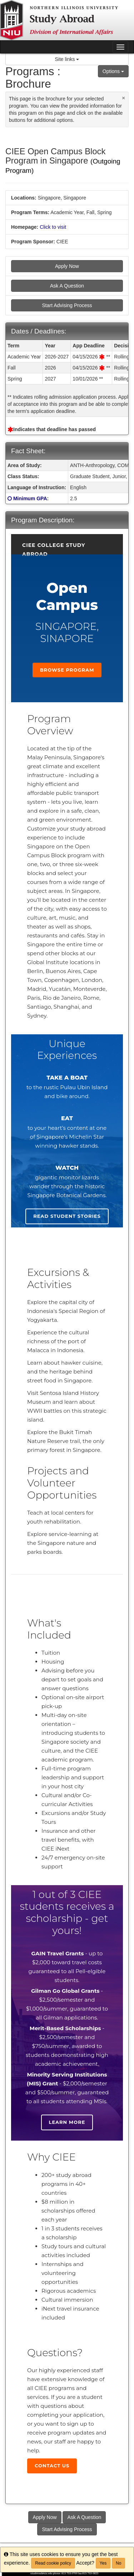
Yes (103, 2563)
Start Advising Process (67, 305)
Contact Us (52, 2465)
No (118, 2563)
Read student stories (66, 1216)
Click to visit (53, 227)
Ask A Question (67, 286)
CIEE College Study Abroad (53, 546)
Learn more (67, 2122)
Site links (67, 59)
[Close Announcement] (123, 97)
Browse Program (67, 670)
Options (113, 71)
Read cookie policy (53, 2563)
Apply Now (67, 266)
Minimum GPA (30, 498)
